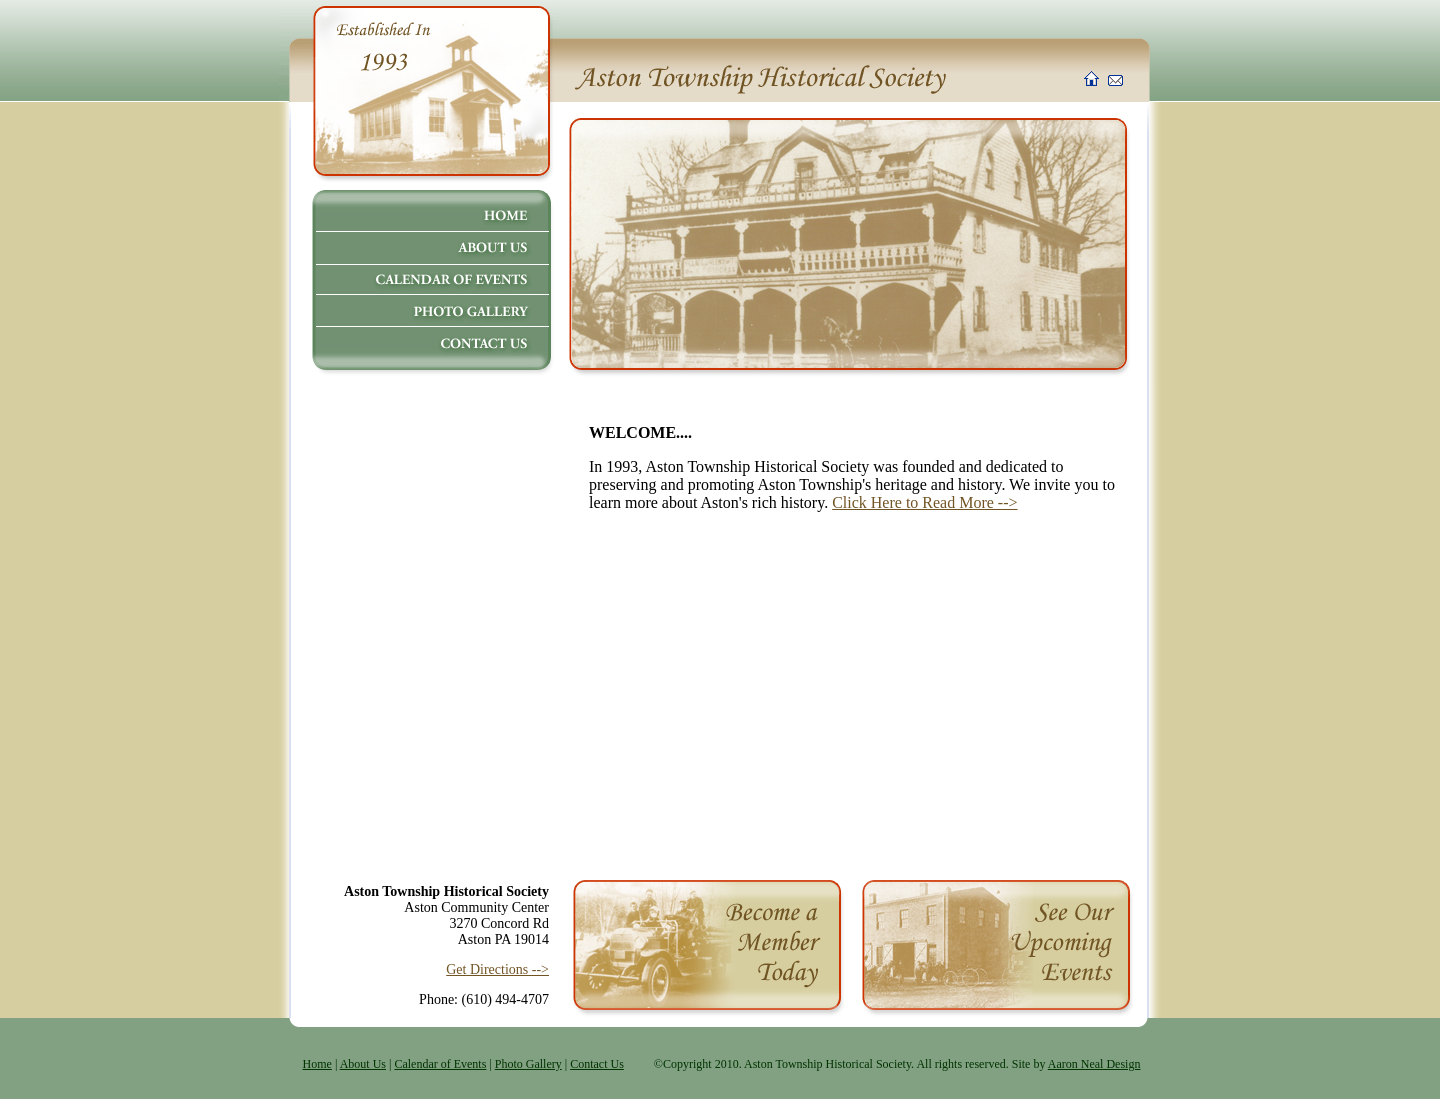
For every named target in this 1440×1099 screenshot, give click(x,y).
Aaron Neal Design (1094, 1064)
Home (317, 1064)
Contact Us (597, 1064)
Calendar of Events (440, 1064)
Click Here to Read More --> (924, 502)
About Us (363, 1064)
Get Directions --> (497, 969)
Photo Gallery (528, 1064)
